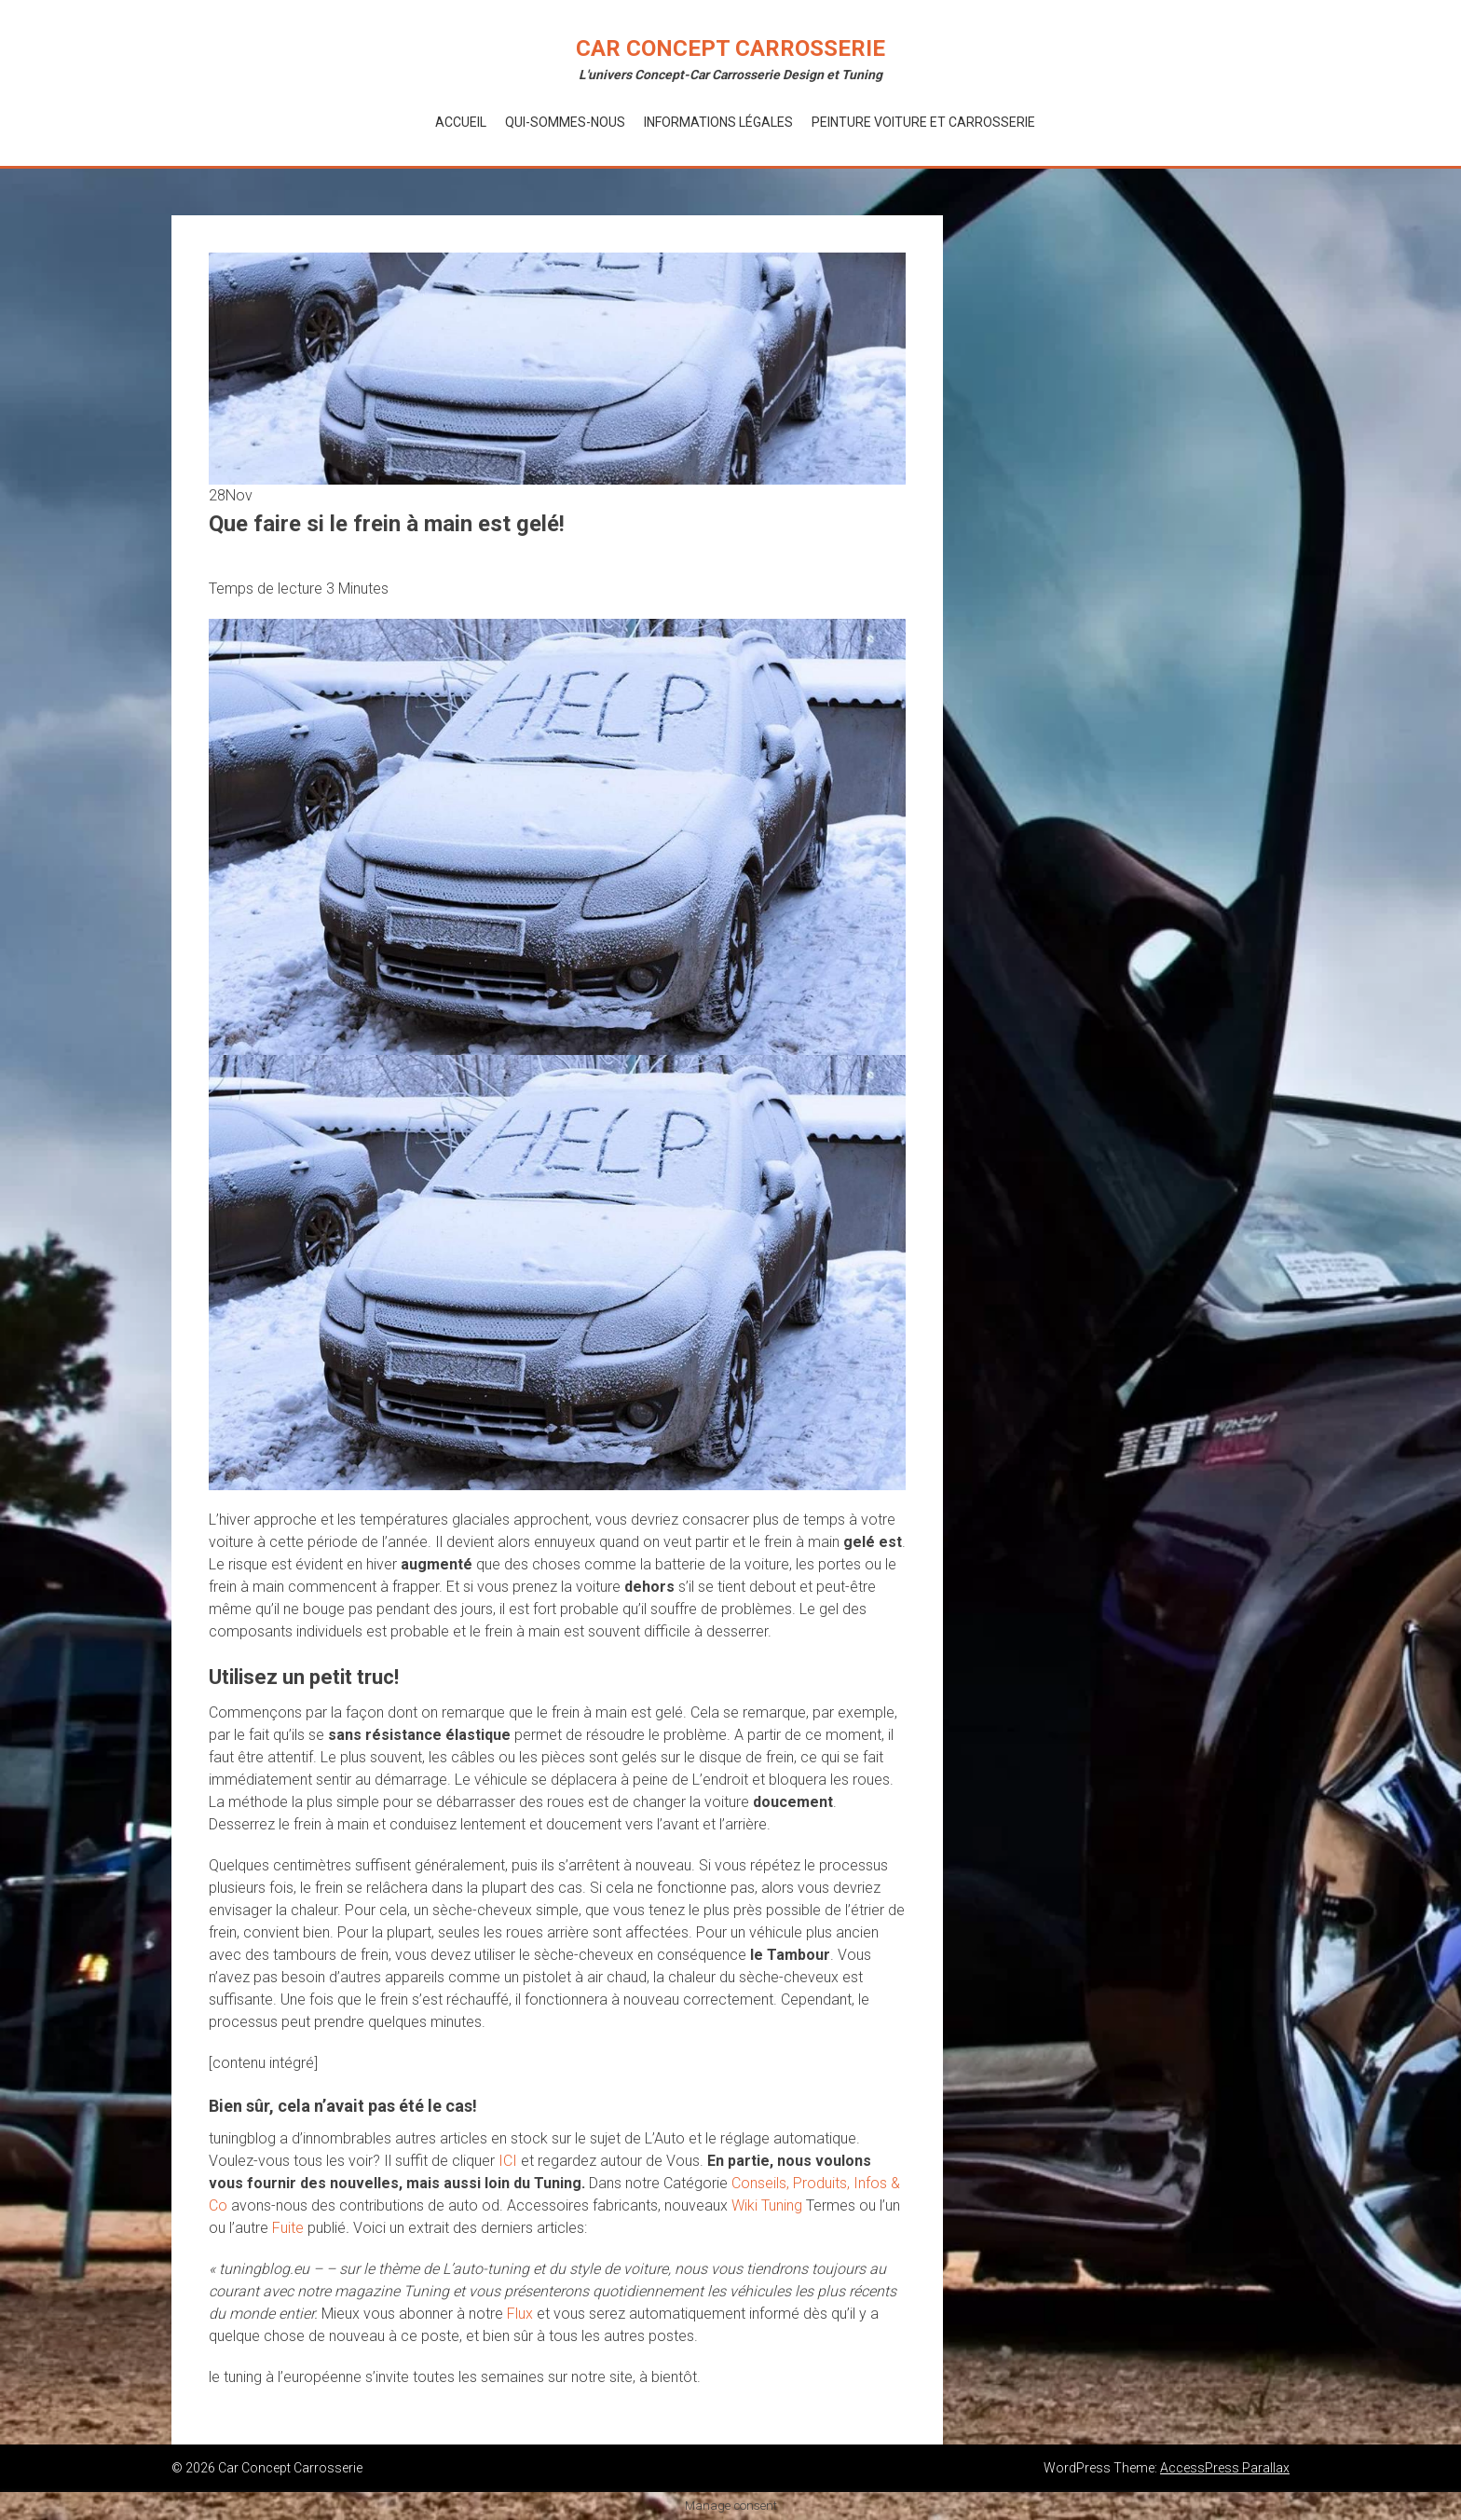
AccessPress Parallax (1225, 2467)
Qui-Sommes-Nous (565, 122)
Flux (520, 2313)
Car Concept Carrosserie (730, 48)
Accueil (460, 122)
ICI (507, 2161)
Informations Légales (718, 122)
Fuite (288, 2228)
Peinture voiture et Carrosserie (923, 122)
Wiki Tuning (766, 2205)
